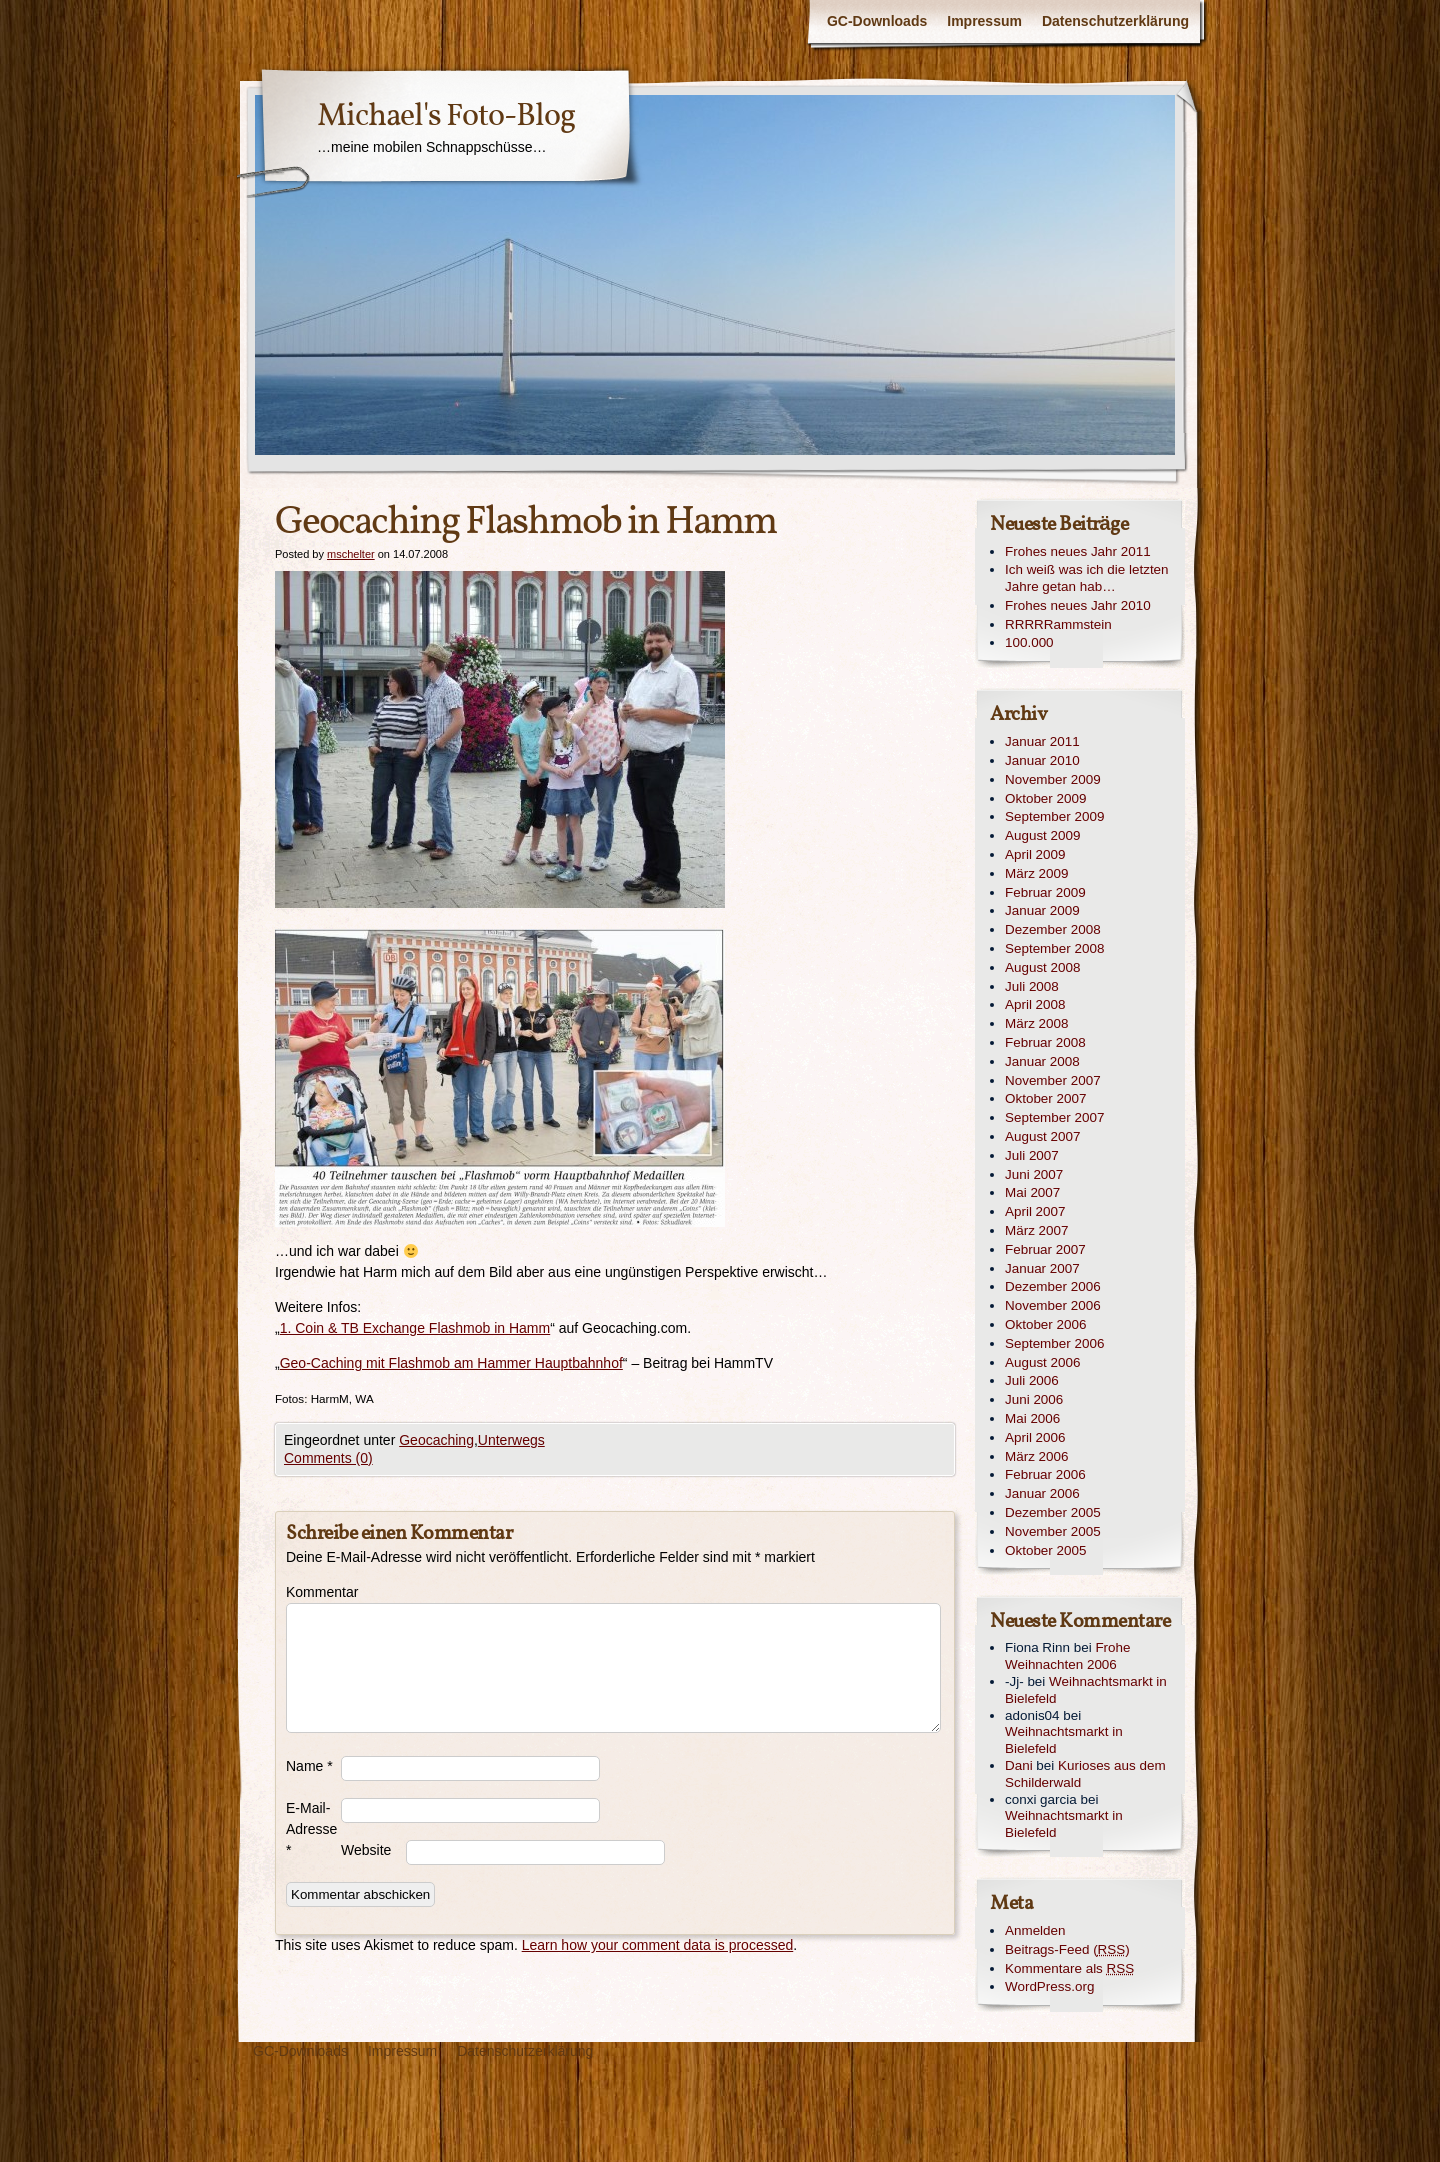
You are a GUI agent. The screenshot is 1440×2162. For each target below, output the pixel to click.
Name (309, 1766)
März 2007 (1037, 1230)
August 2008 (1042, 967)
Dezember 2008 (1053, 929)
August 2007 (1042, 1136)
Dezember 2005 (1053, 1512)
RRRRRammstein (1058, 624)
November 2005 (1053, 1531)
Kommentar (313, 1592)
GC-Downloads (877, 21)
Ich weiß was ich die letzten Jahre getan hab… (1087, 578)
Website (366, 1850)
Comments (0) (328, 1458)
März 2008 (1037, 1023)
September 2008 (1054, 948)
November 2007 (1053, 1080)
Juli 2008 (1032, 986)
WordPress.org (1049, 1986)
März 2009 (1037, 873)
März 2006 (1037, 1456)
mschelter (351, 554)
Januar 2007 (1042, 1268)
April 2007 (1035, 1211)
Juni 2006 (1034, 1399)
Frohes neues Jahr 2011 (1078, 551)
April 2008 (1035, 1004)
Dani (1019, 1765)
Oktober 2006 (1045, 1324)
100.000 (1029, 642)
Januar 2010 (1042, 760)
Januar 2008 (1042, 1061)
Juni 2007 (1034, 1174)
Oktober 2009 (1045, 798)
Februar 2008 (1045, 1042)
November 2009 (1053, 779)
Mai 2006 (1032, 1418)
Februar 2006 (1045, 1474)
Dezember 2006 (1053, 1286)
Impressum (984, 21)
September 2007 (1054, 1117)
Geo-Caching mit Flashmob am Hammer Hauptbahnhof (451, 1363)
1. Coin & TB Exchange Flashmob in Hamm (415, 1328)
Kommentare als (1069, 1968)
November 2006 (1053, 1305)
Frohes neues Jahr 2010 (1078, 605)
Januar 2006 (1042, 1493)
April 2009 (1035, 854)
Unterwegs (511, 1440)
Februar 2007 (1045, 1249)
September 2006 (1054, 1343)
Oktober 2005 (1045, 1550)
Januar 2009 (1042, 910)
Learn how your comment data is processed (658, 1945)
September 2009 (1054, 816)
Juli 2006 (1032, 1380)
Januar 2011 (1042, 741)
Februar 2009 (1045, 892)
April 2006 (1035, 1437)
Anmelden (1035, 1930)
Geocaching (436, 1440)
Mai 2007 (1032, 1192)
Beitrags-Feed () (1067, 1949)
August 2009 (1042, 835)
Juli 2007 (1032, 1155)
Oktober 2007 (1045, 1098)
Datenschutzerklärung (1115, 21)
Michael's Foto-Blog (446, 117)
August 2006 (1042, 1362)
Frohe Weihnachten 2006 (1068, 1656)
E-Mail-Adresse (311, 1829)
